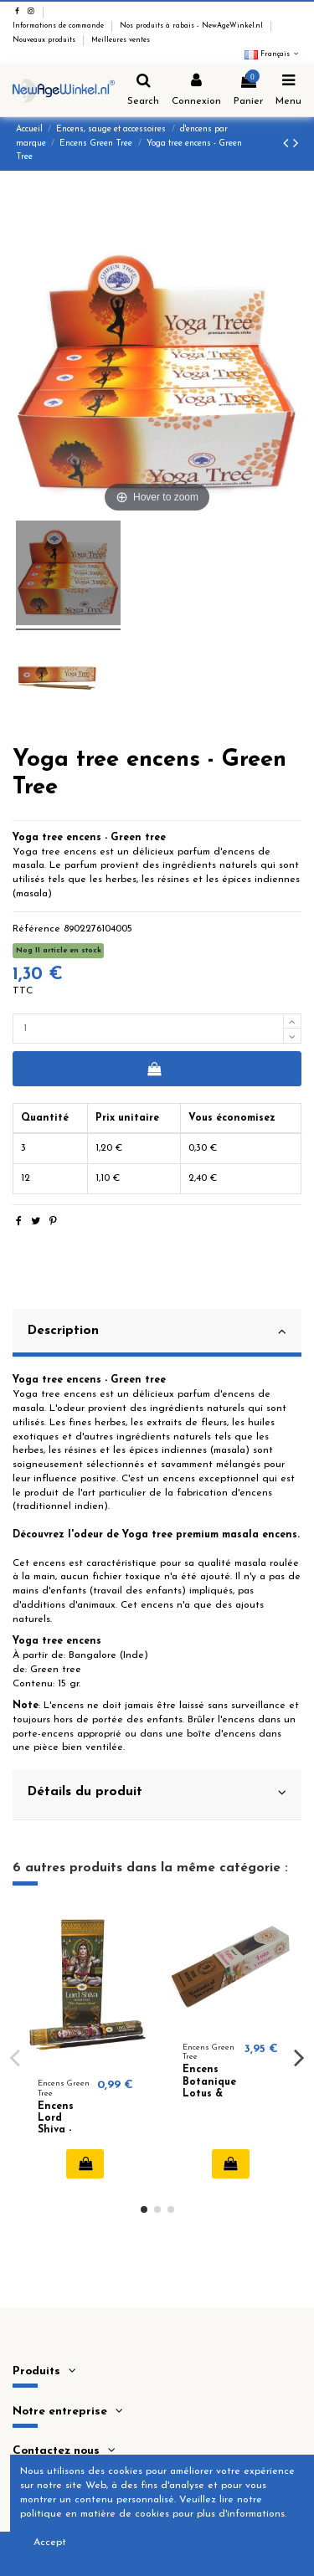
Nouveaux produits (45, 40)
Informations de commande (59, 26)
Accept (49, 2543)
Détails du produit (157, 1792)
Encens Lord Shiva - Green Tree (56, 2130)
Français (273, 54)
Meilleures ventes (120, 40)
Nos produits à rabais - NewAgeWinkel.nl (192, 26)
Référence (36, 929)
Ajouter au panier (153, 1068)
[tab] (157, 1334)
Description (157, 1331)
